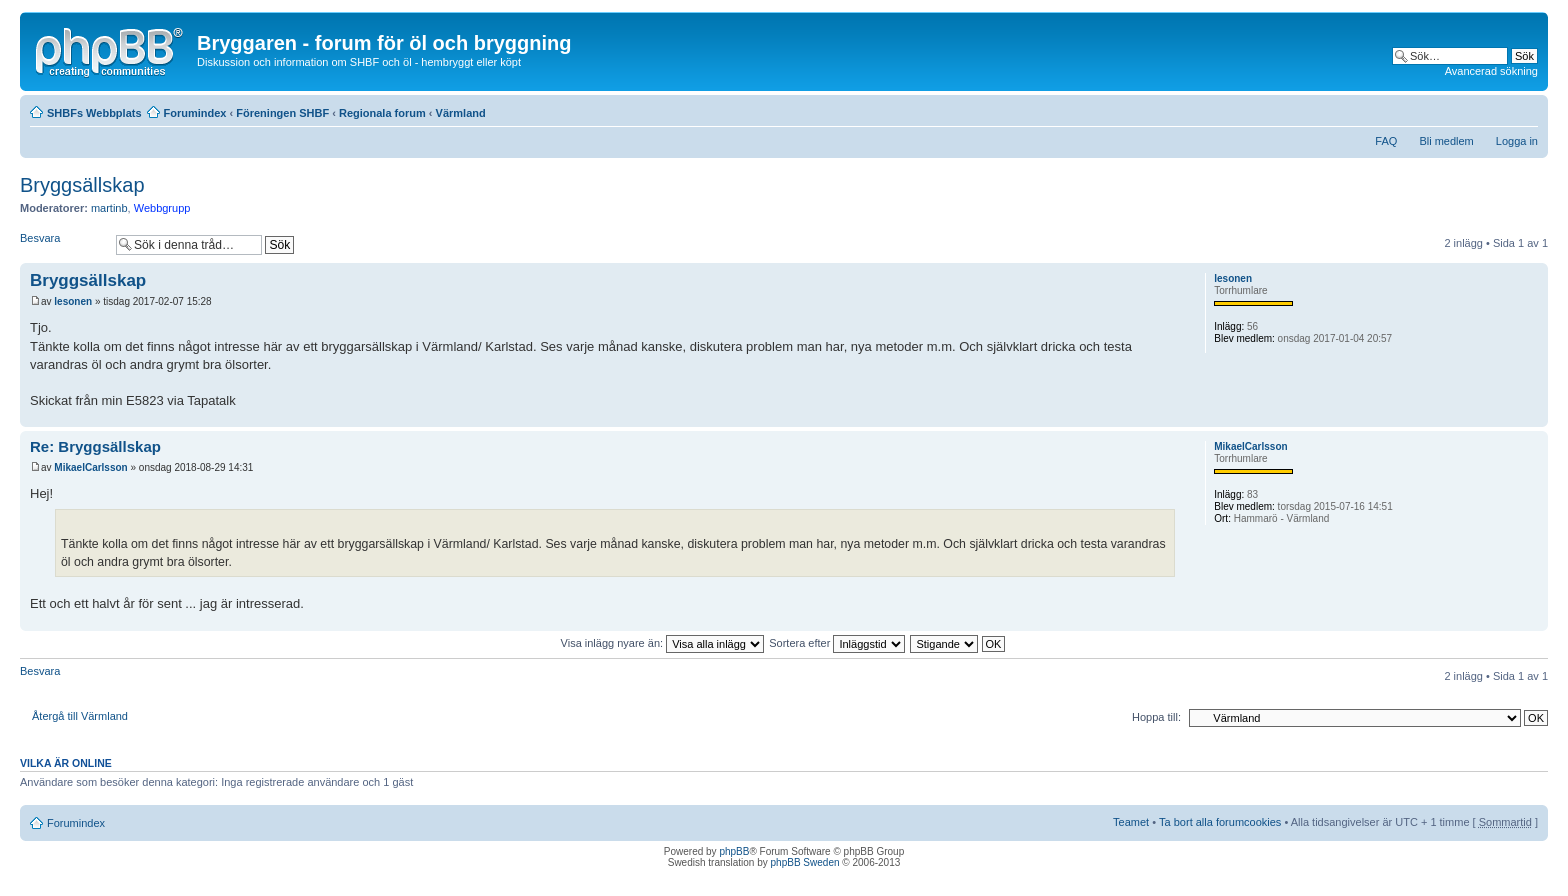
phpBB (734, 851)
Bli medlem (1446, 141)
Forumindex (195, 113)
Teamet (1131, 822)
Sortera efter (837, 643)
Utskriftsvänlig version (1493, 109)
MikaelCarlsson (90, 467)
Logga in (1517, 141)
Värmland (461, 113)
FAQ (1386, 141)
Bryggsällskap (82, 185)
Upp (1532, 416)
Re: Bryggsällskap (95, 446)
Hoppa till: (1156, 717)
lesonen (73, 301)
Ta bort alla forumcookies (1220, 822)
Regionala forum (382, 113)
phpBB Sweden (805, 862)
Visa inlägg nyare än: (663, 643)
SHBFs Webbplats (94, 113)
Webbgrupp (162, 208)
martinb (109, 208)
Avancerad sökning (1491, 71)
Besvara (63, 244)
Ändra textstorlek (1523, 109)
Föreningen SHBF (282, 113)
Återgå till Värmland (80, 716)
